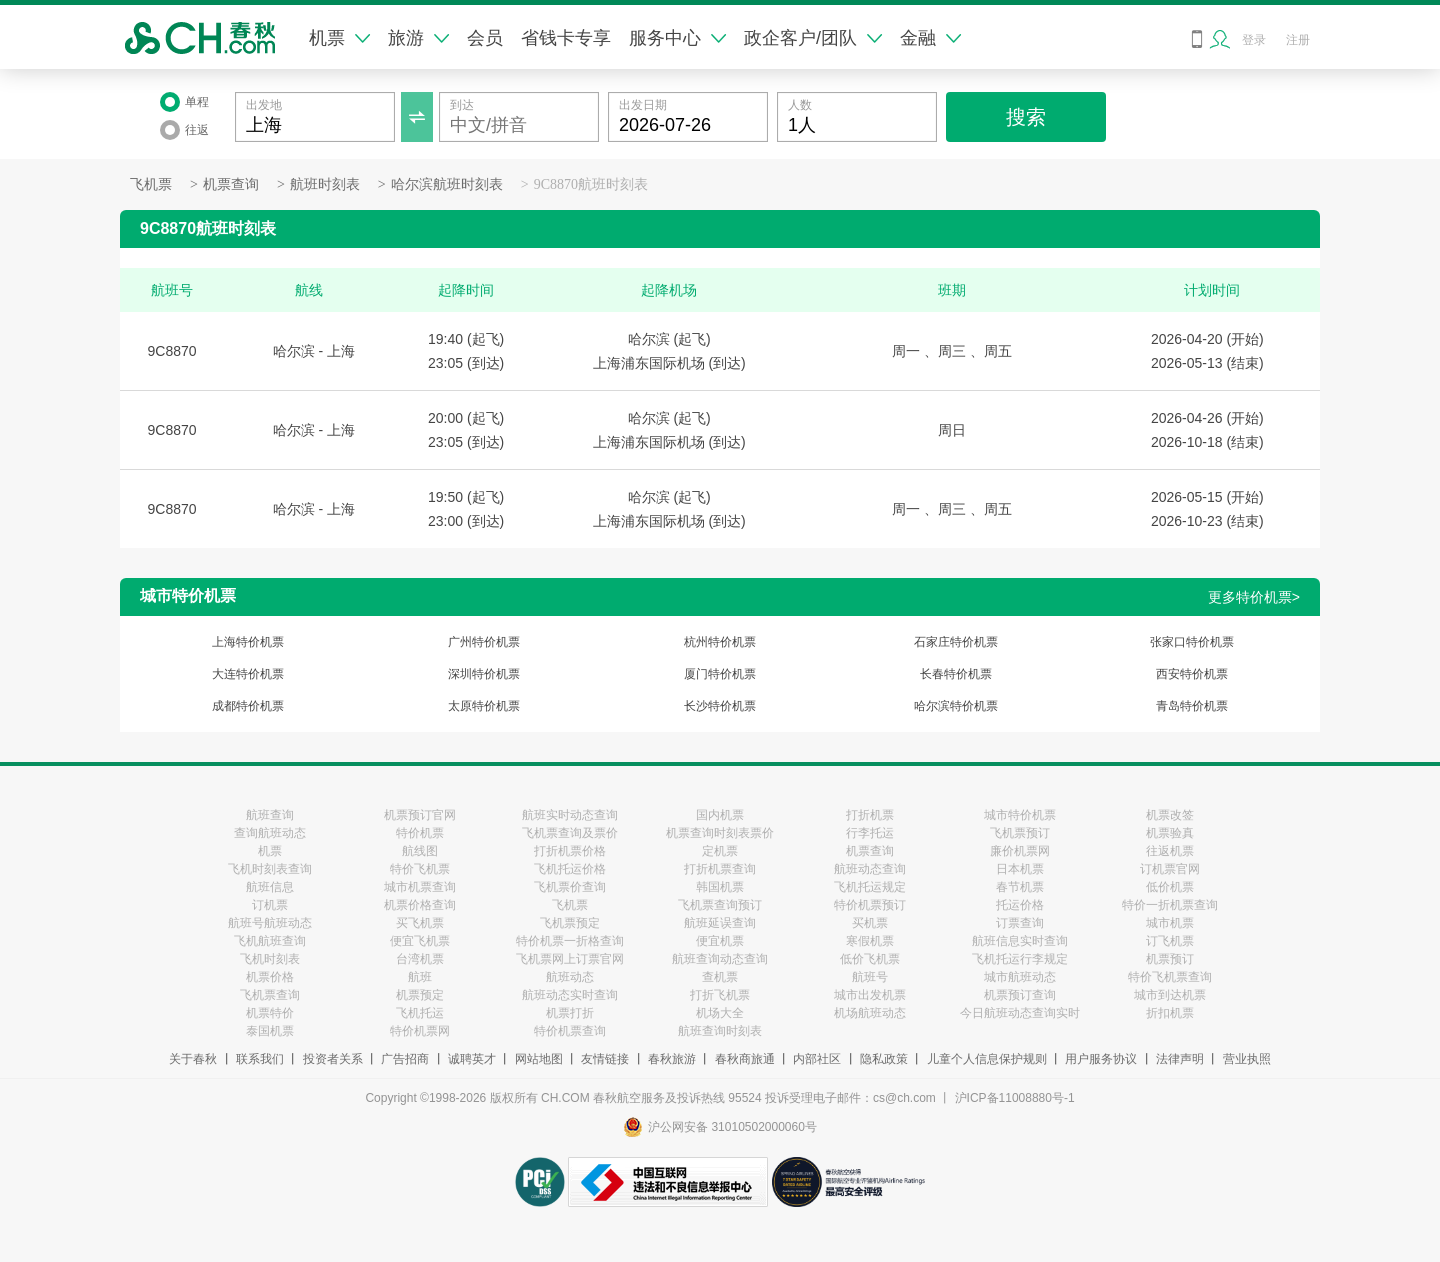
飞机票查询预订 (720, 905)
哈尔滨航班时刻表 (447, 184)
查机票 (720, 977)
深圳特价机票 (484, 674)
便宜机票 (720, 941)
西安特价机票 (1192, 674)
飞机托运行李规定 (1020, 959)
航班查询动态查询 (720, 959)
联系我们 (260, 1059)
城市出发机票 (870, 995)
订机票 (270, 905)
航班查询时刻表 (720, 1031)
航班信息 (270, 887)
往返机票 (1170, 851)
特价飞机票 (420, 869)
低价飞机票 (870, 959)
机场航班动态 (870, 1013)
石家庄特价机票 (956, 642)
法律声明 (1180, 1059)
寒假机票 (870, 941)
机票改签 (1170, 815)
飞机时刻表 (270, 959)
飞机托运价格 (570, 869)
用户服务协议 (1101, 1059)
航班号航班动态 (270, 923)
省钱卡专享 (566, 38)
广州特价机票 (484, 642)
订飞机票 (1170, 941)
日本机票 (1020, 869)
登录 (1254, 40)
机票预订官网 (420, 815)
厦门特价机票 (720, 674)
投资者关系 (333, 1059)
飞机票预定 (570, 923)
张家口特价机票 (1192, 642)
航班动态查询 (870, 869)
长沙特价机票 (720, 706)
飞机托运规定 (870, 887)
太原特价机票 (484, 706)
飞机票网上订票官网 (570, 959)
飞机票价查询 (570, 887)
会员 (485, 38)
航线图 (420, 851)
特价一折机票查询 (1170, 905)
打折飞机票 (720, 995)
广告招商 (405, 1059)
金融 (930, 38)
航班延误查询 (720, 923)
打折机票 (870, 815)
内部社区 (817, 1059)
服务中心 (677, 38)
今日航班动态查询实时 (1020, 1013)
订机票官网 (1170, 869)
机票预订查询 (1020, 995)
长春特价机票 (956, 674)
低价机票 (1170, 887)
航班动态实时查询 (570, 995)
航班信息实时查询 (1020, 941)
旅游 (418, 38)
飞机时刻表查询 (270, 869)
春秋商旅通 (745, 1059)
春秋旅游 (672, 1059)
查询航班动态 (270, 833)
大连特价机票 (248, 674)
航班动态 (570, 977)
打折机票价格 (570, 851)
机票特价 (270, 1013)
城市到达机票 (1170, 995)
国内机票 (720, 815)
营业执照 (1247, 1059)
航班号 (870, 977)
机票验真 (1170, 833)
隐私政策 (884, 1059)
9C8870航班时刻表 (591, 184)
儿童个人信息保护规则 (987, 1059)
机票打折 (570, 1013)
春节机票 (1020, 887)
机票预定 (420, 995)
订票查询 (1020, 923)
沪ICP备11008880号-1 (1015, 1098)
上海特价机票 (248, 642)
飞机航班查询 (270, 941)
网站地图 (539, 1059)
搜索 (1026, 117)
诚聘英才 (472, 1059)
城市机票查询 (420, 887)
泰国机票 (270, 1031)
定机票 (720, 851)
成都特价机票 (248, 706)
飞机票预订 (1020, 833)
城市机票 (1170, 923)
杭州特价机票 (720, 642)
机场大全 (720, 1013)
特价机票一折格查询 (570, 941)
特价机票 (420, 833)
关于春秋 (193, 1059)
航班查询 (270, 815)
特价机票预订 (870, 905)
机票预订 (1170, 959)
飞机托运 (420, 1013)
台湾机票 (420, 959)
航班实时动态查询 (570, 815)
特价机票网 (420, 1031)
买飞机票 (420, 923)
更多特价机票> (1254, 597)
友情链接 (605, 1059)
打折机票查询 (720, 869)
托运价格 (1020, 905)
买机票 (870, 923)
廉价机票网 (1020, 851)
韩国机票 (720, 887)
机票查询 (231, 184)
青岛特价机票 (1192, 706)
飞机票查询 (270, 995)
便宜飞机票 (420, 941)
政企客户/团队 (813, 38)
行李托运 (870, 833)
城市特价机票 (1020, 815)
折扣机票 (1170, 1013)
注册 (1298, 40)
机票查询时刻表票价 (720, 833)
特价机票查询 (570, 1031)
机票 (339, 38)
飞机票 (151, 184)
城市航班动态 (1020, 977)
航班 (420, 977)
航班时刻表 (325, 184)
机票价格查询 (420, 905)
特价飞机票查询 (1170, 977)
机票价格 (270, 977)
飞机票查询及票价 (570, 833)
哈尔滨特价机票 (956, 706)
